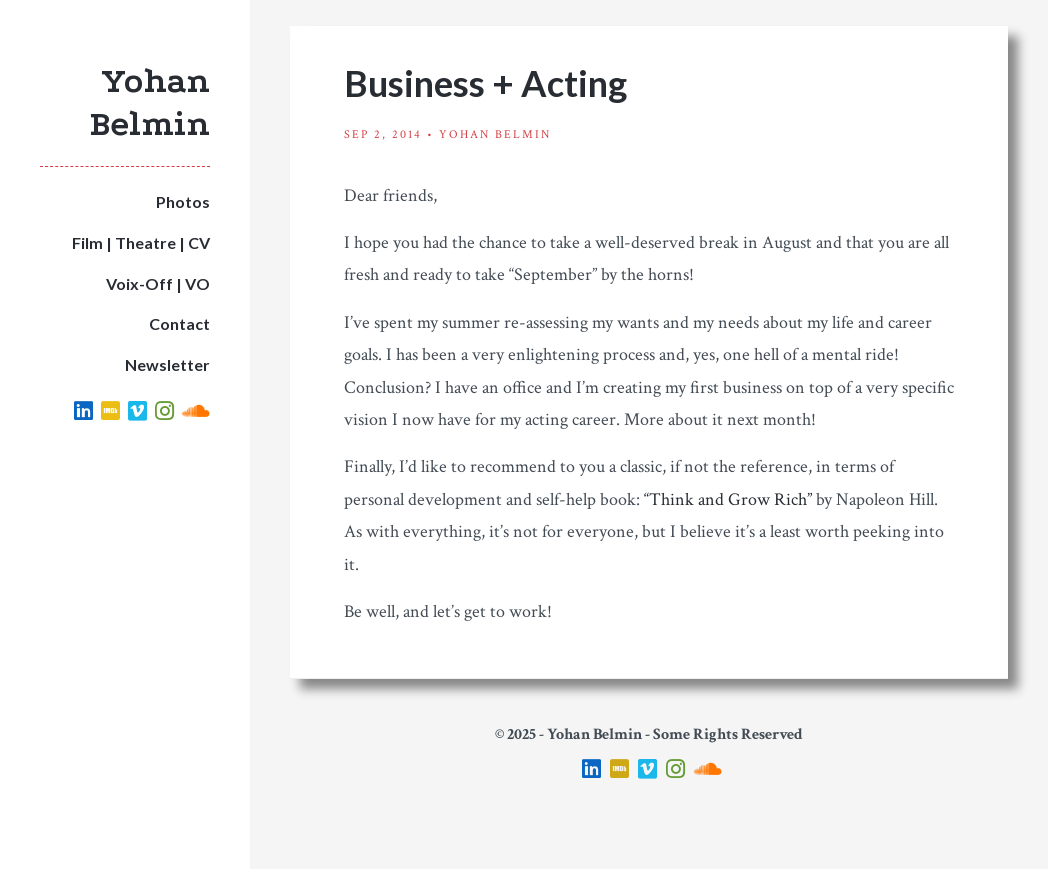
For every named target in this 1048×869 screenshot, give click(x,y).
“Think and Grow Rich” (728, 499)
